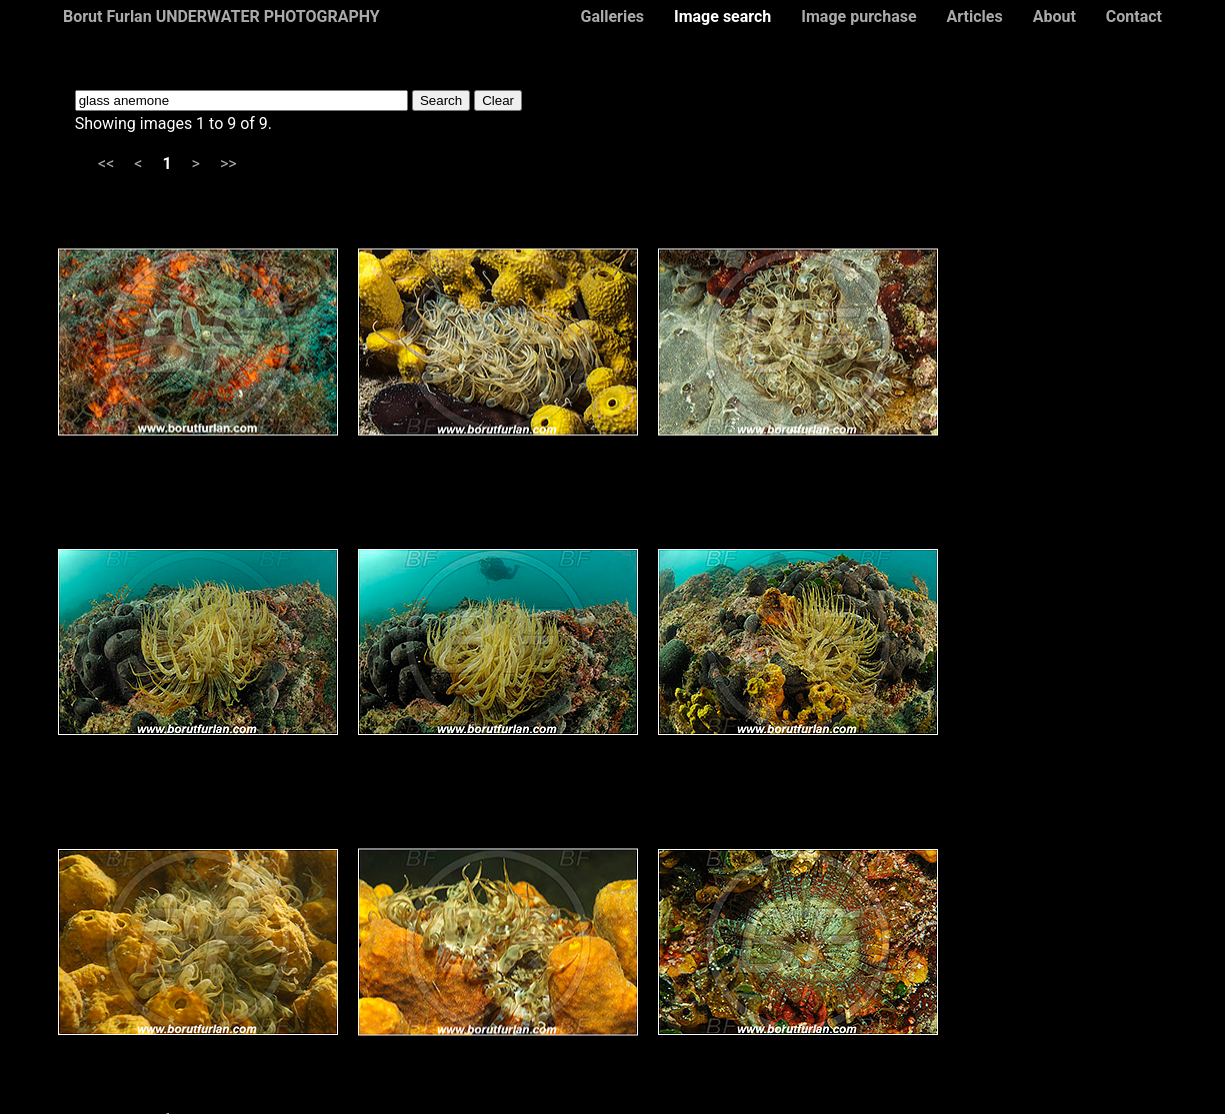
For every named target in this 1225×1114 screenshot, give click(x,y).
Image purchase (858, 16)
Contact (1134, 16)
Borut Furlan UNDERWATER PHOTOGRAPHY (221, 16)
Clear (498, 100)
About (1054, 16)
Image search (722, 16)
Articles (975, 16)
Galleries (612, 16)
